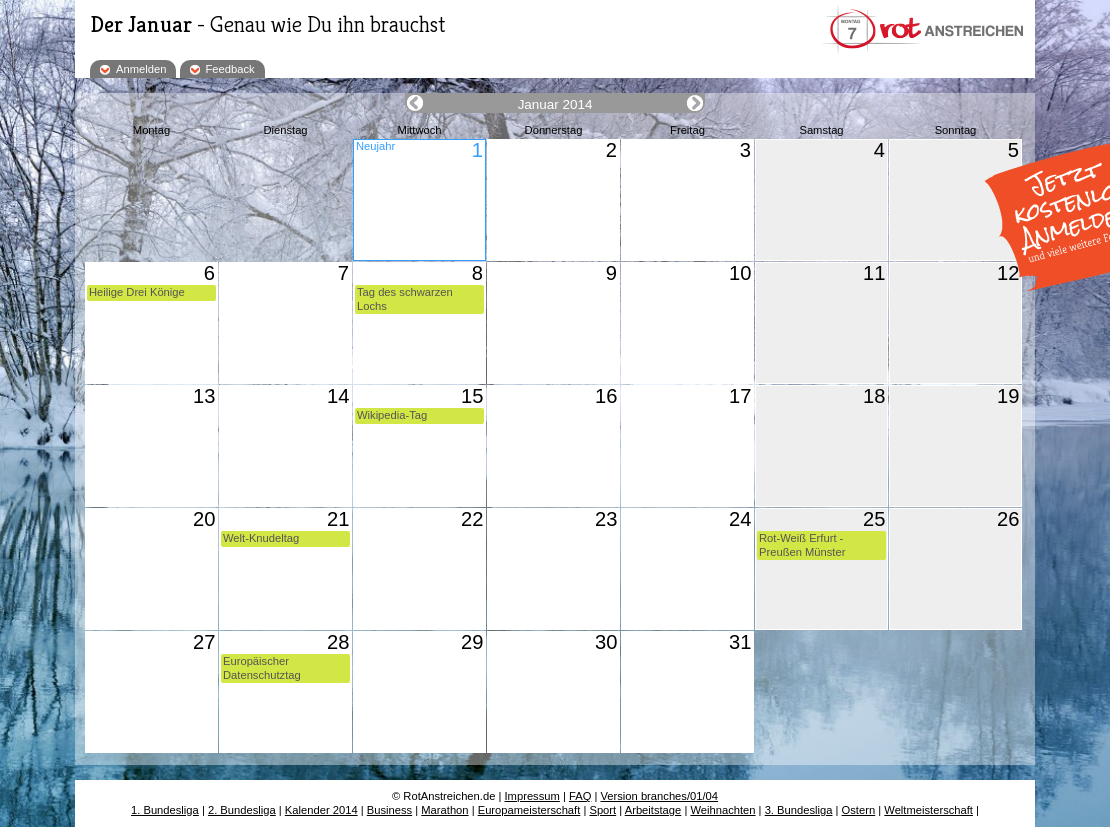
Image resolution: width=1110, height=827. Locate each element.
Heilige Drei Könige (137, 292)
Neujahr (375, 146)
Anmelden (141, 69)
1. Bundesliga (165, 810)
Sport (602, 810)
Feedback (230, 69)
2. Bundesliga (242, 810)
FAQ (580, 796)
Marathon (444, 810)
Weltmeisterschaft (928, 810)
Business (389, 810)
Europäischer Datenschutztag (262, 667)
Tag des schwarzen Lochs (405, 298)
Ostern (859, 810)
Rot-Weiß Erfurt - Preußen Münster (802, 544)
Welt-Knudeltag (261, 538)
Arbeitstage (653, 810)
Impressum (532, 796)
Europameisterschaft (529, 810)
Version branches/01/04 (659, 796)
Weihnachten (722, 810)
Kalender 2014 (321, 810)
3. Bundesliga (799, 810)
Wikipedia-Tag (392, 415)
